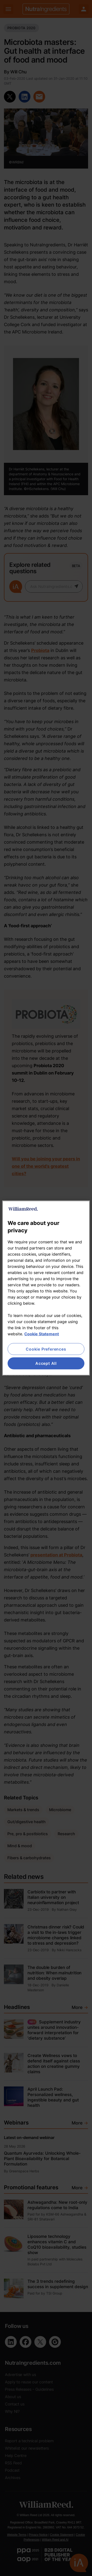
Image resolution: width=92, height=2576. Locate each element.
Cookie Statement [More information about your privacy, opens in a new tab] (41, 1333)
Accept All (46, 1363)
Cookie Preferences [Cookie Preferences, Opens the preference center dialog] (46, 1349)
